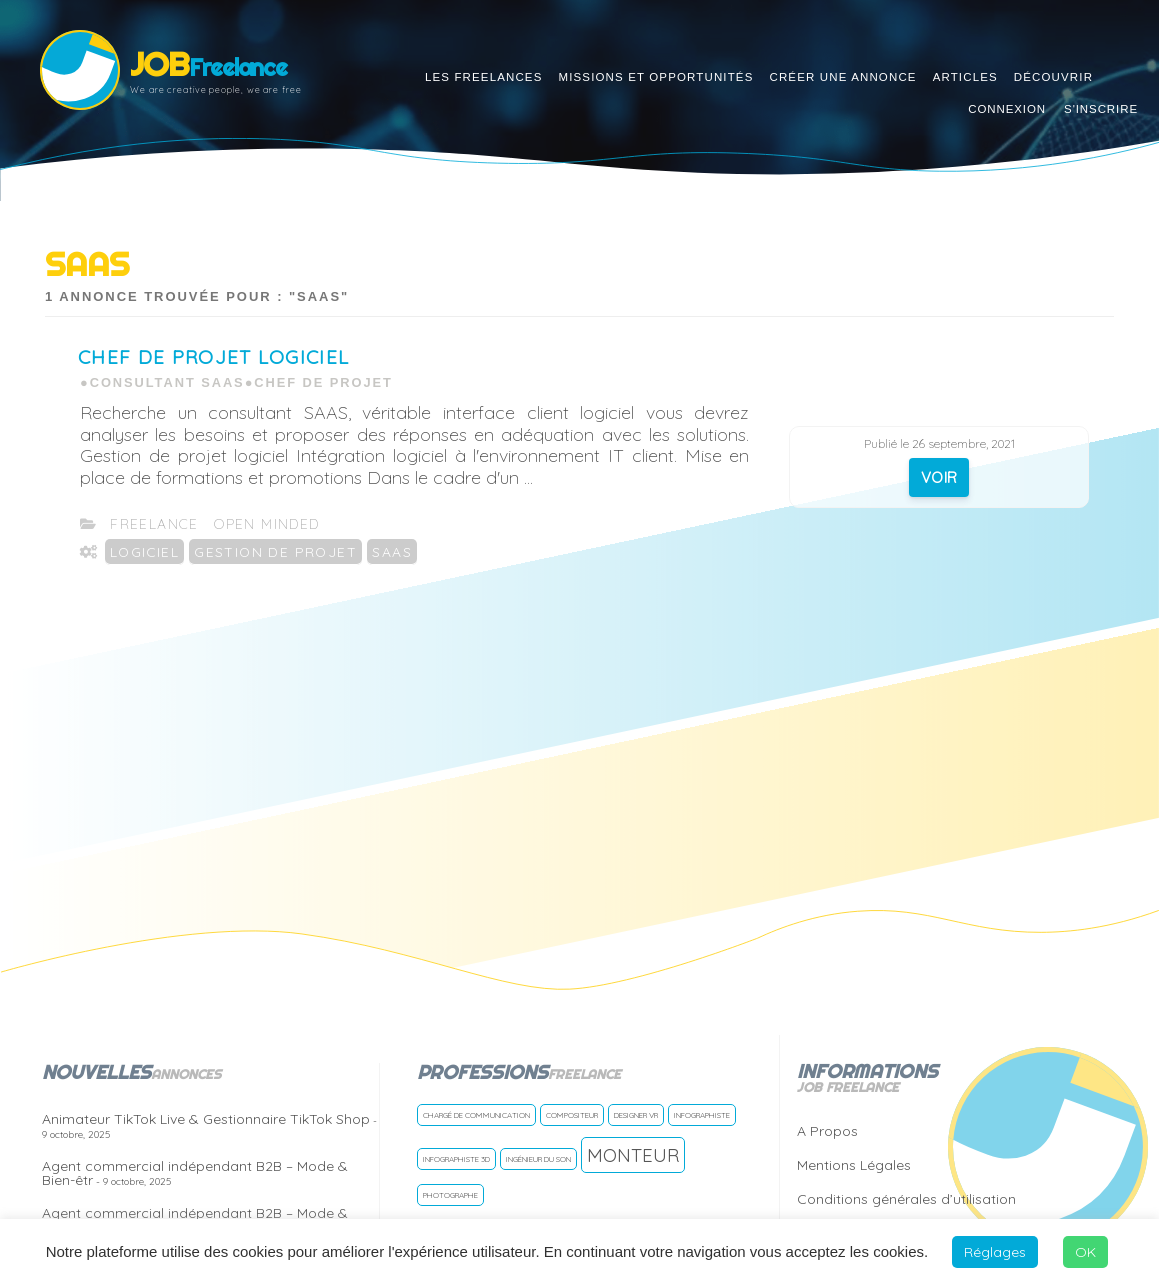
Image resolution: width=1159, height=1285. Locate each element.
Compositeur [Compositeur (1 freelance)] (572, 1115)
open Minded (266, 524)
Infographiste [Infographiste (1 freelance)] (702, 1115)
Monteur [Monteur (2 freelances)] (633, 1155)
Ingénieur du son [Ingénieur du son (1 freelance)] (538, 1159)
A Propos (827, 1132)
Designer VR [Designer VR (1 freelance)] (636, 1115)
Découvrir (1053, 77)
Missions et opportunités (655, 77)
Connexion (1007, 109)
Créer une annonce (842, 77)
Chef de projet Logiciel (213, 357)
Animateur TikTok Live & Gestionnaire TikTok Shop (209, 1125)
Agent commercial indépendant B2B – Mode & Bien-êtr (195, 1173)
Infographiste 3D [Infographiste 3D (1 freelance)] (456, 1159)
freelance (154, 524)
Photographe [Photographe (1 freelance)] (450, 1195)
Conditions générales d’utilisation (906, 1199)
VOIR (939, 477)
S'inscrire (1101, 109)
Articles (965, 77)
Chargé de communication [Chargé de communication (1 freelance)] (476, 1115)
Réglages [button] (995, 1252)
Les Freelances (484, 77)
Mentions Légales (854, 1165)
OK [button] (1085, 1252)
